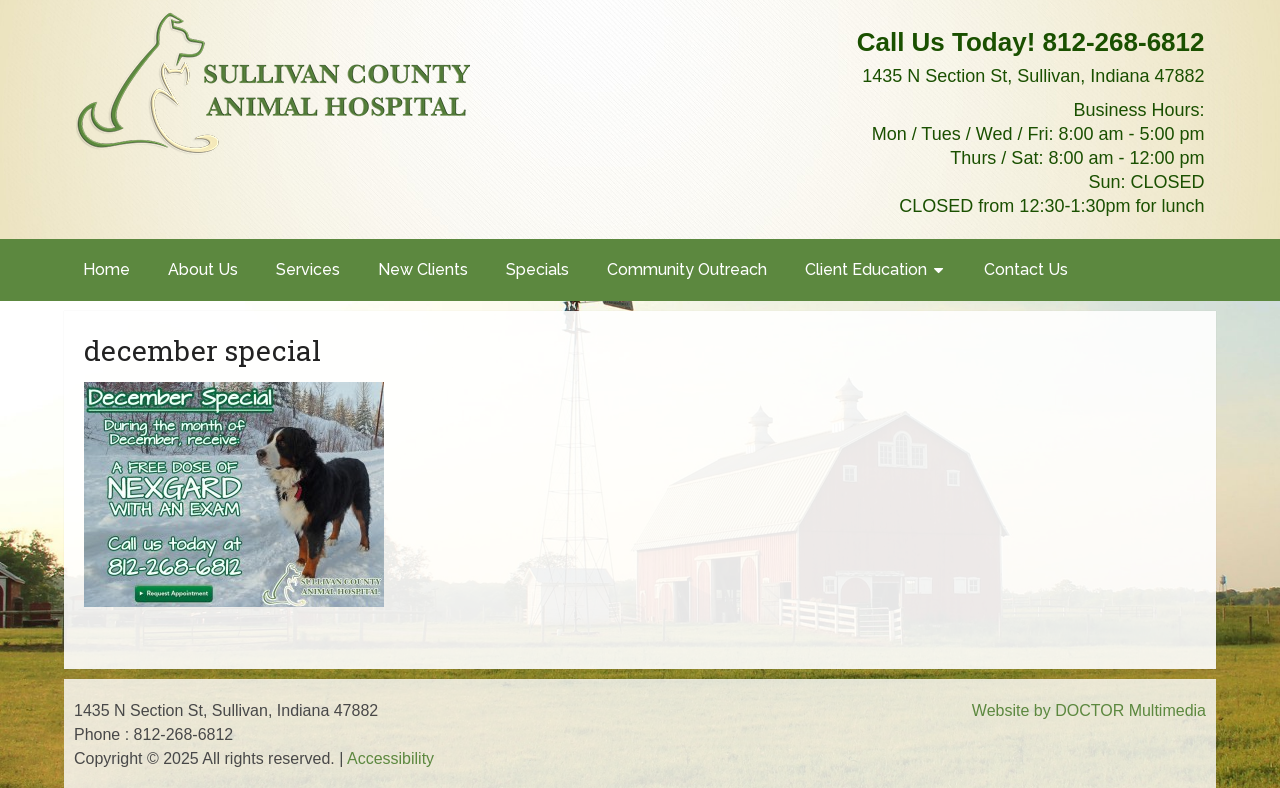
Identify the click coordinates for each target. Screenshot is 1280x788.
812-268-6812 (1124, 42)
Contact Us (1026, 269)
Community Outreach (687, 269)
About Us (203, 269)
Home (106, 269)
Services (308, 269)
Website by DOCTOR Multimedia (1089, 710)
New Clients (423, 269)
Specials (537, 269)
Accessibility (390, 758)
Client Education (866, 269)
